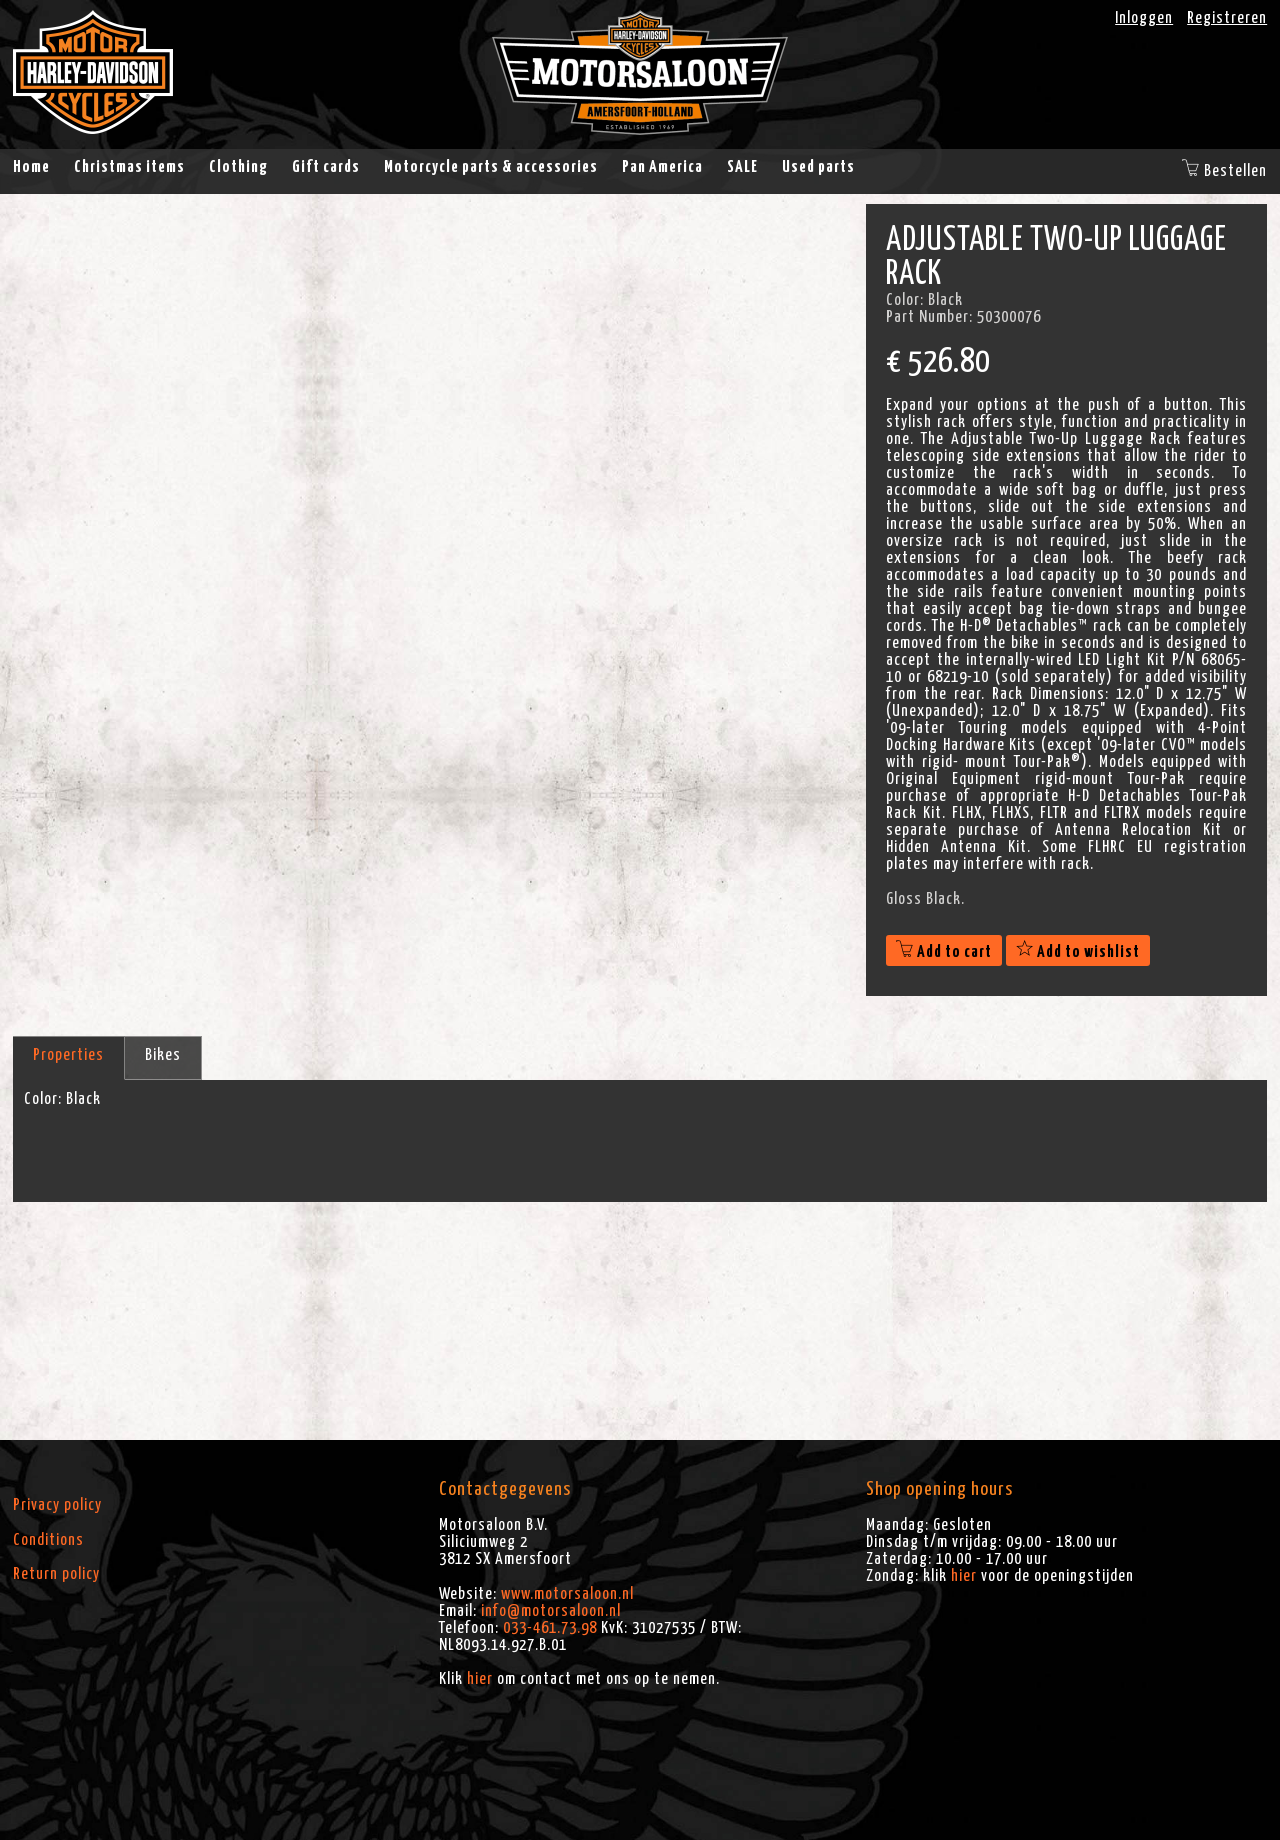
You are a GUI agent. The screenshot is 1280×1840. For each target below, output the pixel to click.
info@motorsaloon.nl (551, 1611)
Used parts (818, 167)
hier (480, 1679)
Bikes (163, 1055)
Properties (68, 1055)
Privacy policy (57, 1505)
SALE (742, 167)
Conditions (48, 1540)
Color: (43, 1099)
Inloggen (1144, 18)
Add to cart (944, 952)
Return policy (56, 1574)
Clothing (238, 167)
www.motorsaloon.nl (567, 1594)
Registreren (1227, 18)
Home (31, 167)
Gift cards (326, 167)
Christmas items (129, 167)
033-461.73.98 (550, 1628)
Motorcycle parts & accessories (491, 167)
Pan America (662, 167)
